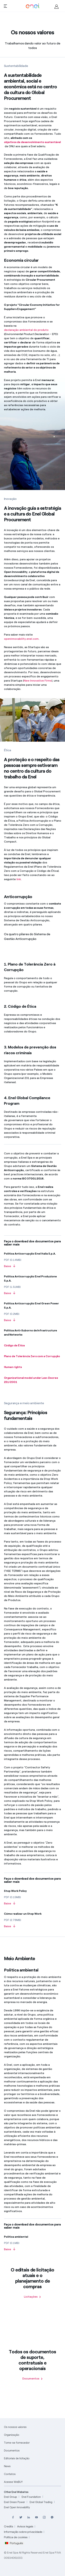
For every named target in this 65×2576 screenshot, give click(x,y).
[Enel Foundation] (31, 2497)
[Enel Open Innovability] (17, 2507)
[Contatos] (10, 2474)
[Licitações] (32, 2297)
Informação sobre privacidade (23, 2531)
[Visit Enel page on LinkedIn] (29, 2517)
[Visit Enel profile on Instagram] (44, 2517)
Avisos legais (25, 2526)
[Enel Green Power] (14, 2502)
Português (14, 2543)
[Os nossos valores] (15, 2427)
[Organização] (11, 2435)
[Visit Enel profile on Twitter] (21, 2517)
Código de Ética (14, 1345)
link (18, 887)
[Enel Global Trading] (41, 2502)
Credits (8, 2526)
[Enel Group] (10, 2497)
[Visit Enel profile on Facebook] (13, 2517)
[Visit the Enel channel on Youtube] (36, 2517)
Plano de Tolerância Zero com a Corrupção (32, 1356)
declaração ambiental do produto (26, 330)
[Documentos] (32, 2379)
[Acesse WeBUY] (13, 2482)
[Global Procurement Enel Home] (32, 6)
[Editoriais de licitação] (16, 2458)
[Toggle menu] (5, 6)
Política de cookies (16, 2537)
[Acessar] (56, 7)
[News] (7, 2466)
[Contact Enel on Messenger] (52, 2517)
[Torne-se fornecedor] (17, 2443)
